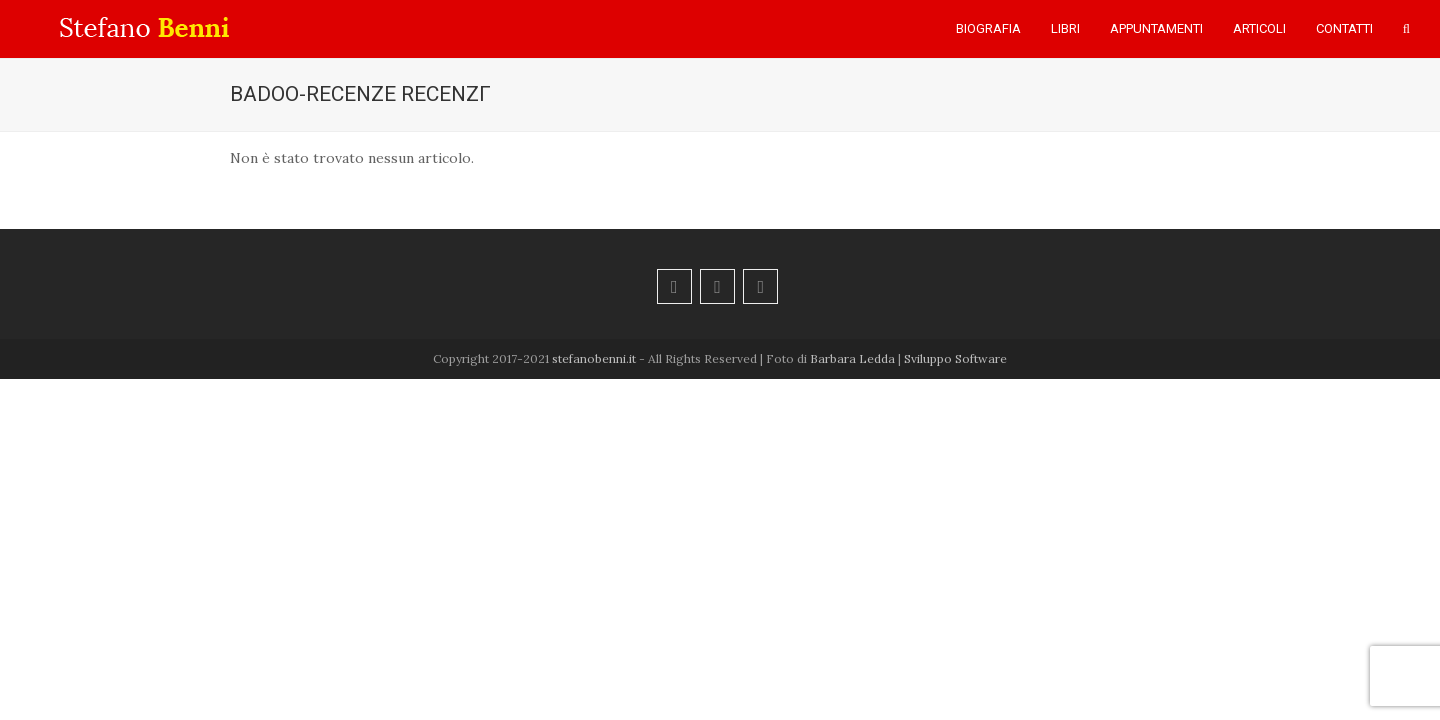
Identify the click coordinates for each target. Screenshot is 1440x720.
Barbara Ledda (852, 358)
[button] (1406, 29)
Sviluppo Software (955, 358)
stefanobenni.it (594, 358)
